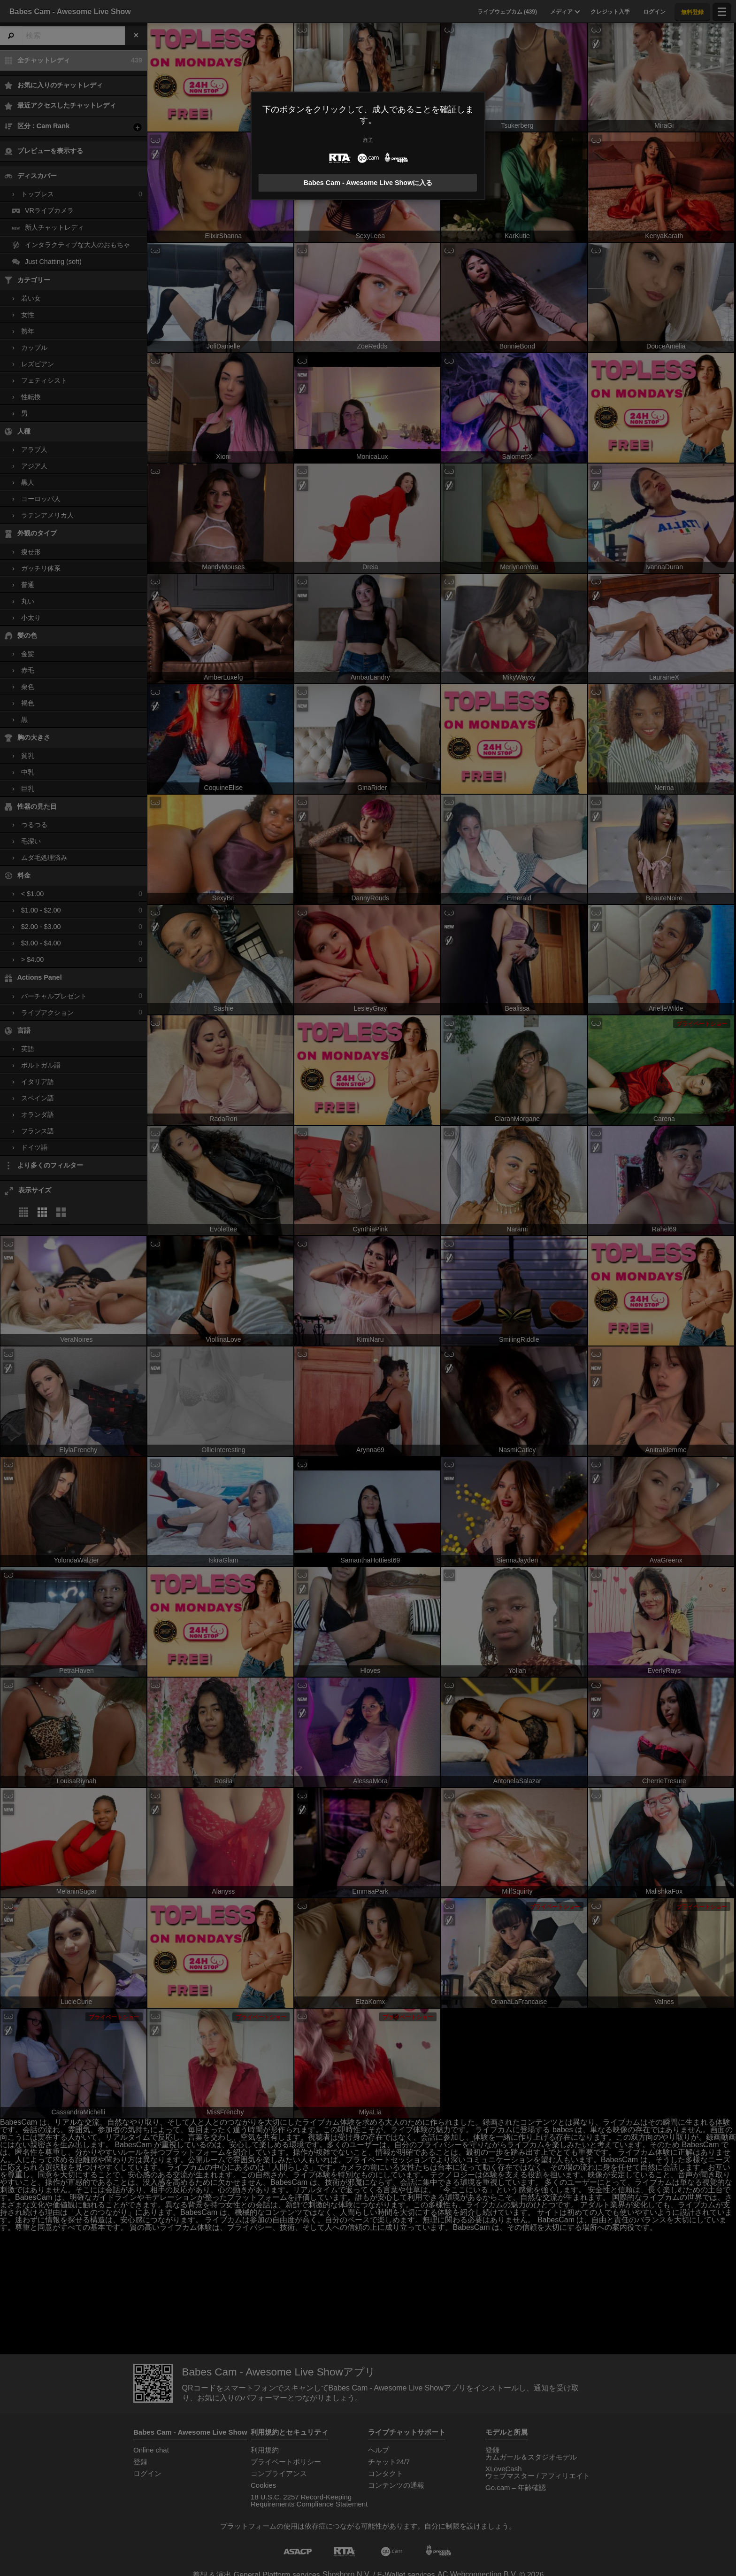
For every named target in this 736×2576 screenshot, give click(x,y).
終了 (368, 139)
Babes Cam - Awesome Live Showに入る (368, 182)
